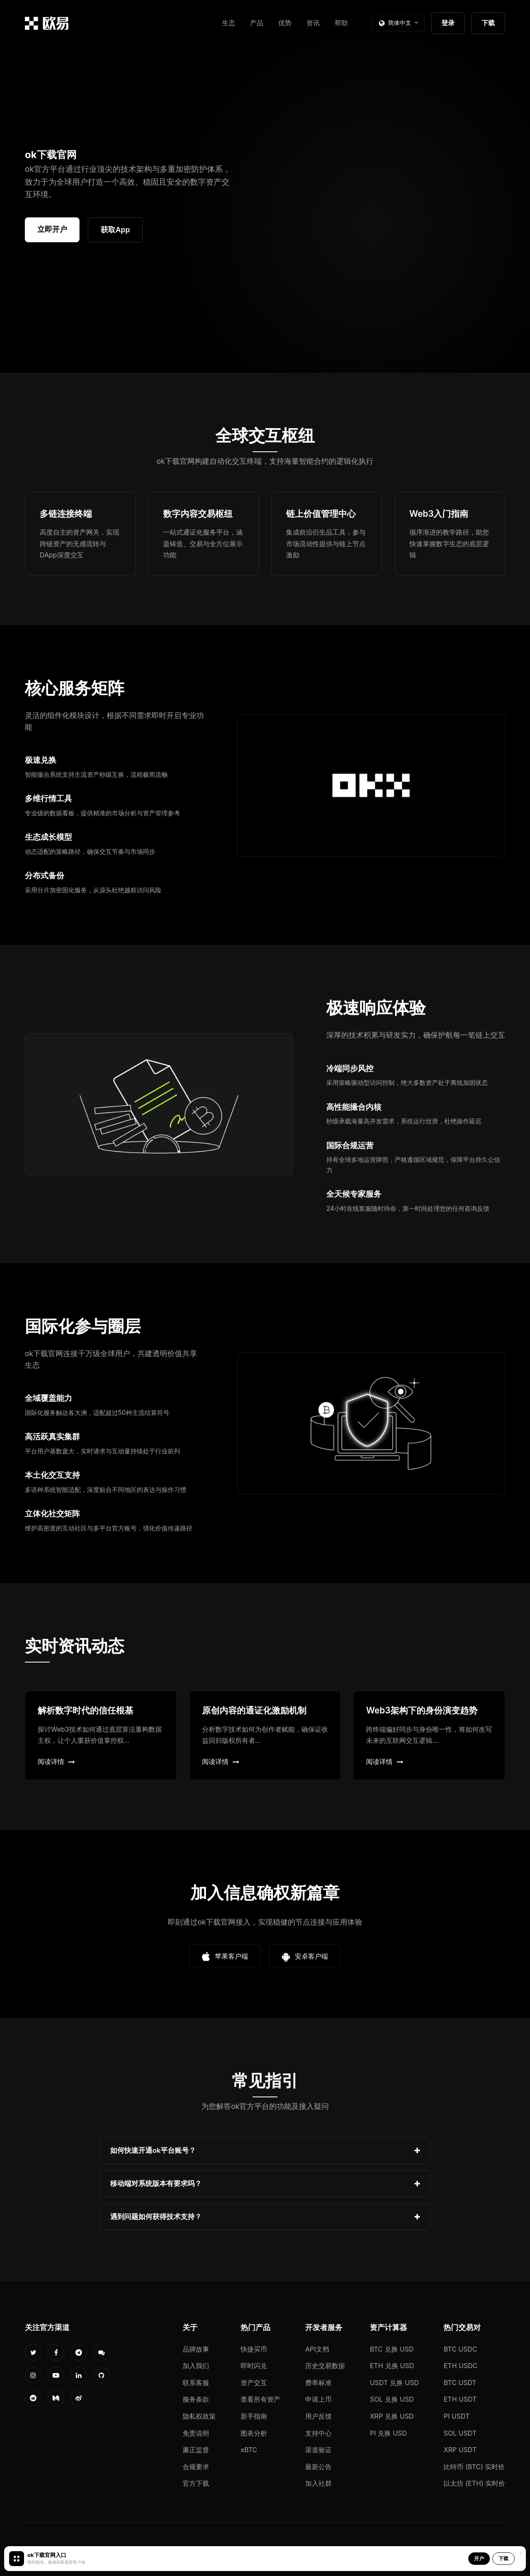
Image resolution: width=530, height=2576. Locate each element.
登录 (448, 23)
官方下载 (196, 2483)
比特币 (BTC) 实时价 (474, 2467)
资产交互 (254, 2382)
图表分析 (254, 2433)
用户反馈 (318, 2416)
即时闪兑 (254, 2366)
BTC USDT (459, 2382)
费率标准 (318, 2382)
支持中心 (318, 2433)
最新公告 (318, 2467)
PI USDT (456, 2416)
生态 (228, 23)
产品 (256, 23)
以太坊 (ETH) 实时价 (474, 2483)
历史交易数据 (325, 2366)
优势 (285, 23)
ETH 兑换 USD (392, 2366)
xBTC (249, 2450)
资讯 (313, 23)
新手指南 (254, 2416)
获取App (115, 229)
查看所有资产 (260, 2399)
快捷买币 (254, 2349)
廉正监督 (196, 2450)
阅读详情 (56, 1761)
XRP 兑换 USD (392, 2416)
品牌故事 (196, 2349)
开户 (479, 2558)
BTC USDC (460, 2349)
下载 (488, 23)
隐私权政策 (199, 2416)
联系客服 (196, 2382)
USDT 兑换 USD (394, 2382)
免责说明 (196, 2433)
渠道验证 (318, 2450)
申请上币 (318, 2399)
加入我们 (196, 2366)
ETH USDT (460, 2399)
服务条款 (196, 2399)
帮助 (341, 23)
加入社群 (318, 2483)
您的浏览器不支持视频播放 (391, 207)
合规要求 (196, 2467)
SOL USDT (460, 2433)
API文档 (317, 2349)
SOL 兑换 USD (392, 2399)
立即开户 (52, 229)
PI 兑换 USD (388, 2433)
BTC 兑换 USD (392, 2349)
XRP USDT (460, 2450)
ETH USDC (460, 2366)
